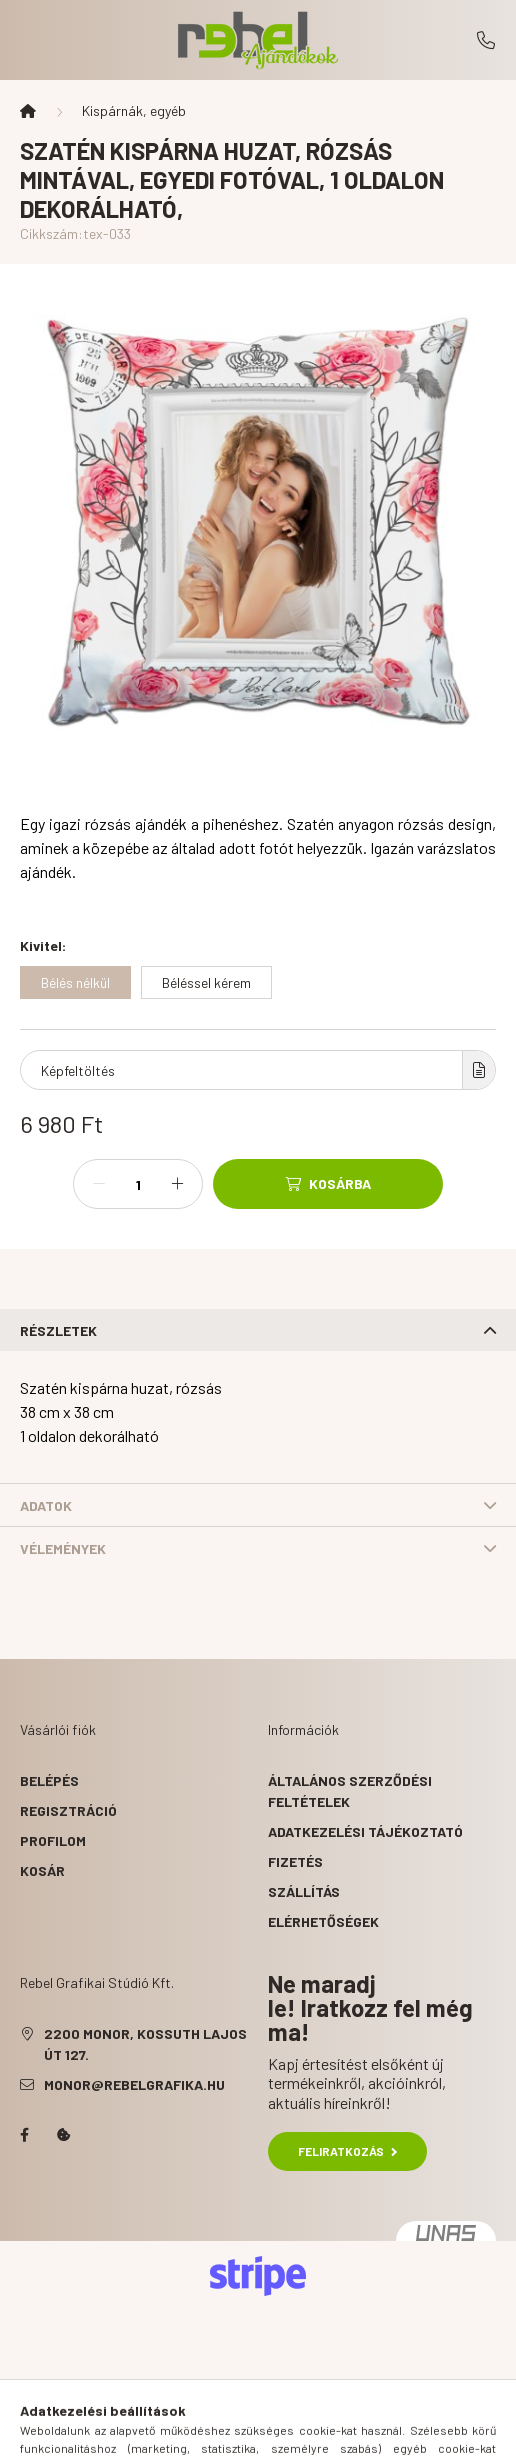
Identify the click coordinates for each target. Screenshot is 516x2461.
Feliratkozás (347, 2151)
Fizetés (295, 1861)
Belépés (49, 1780)
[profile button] (283, 2436)
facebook (24, 2135)
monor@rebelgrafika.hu (134, 2084)
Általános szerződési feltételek (350, 1791)
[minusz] (99, 1184)
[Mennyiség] (138, 1184)
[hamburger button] (183, 2436)
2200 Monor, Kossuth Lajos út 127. (145, 2044)
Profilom (53, 1840)
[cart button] (333, 2436)
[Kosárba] (328, 1184)
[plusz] (177, 1184)
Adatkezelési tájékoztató (365, 1831)
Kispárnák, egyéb (134, 110)
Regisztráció (68, 1810)
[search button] (233, 2436)
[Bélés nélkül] (75, 982)
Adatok (46, 1505)
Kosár (42, 1870)
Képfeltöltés (78, 1070)
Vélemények (63, 1548)
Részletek (58, 1330)
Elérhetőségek (323, 1921)
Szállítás (304, 1891)
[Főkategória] (28, 111)
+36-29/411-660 (486, 40)
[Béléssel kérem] (206, 982)
